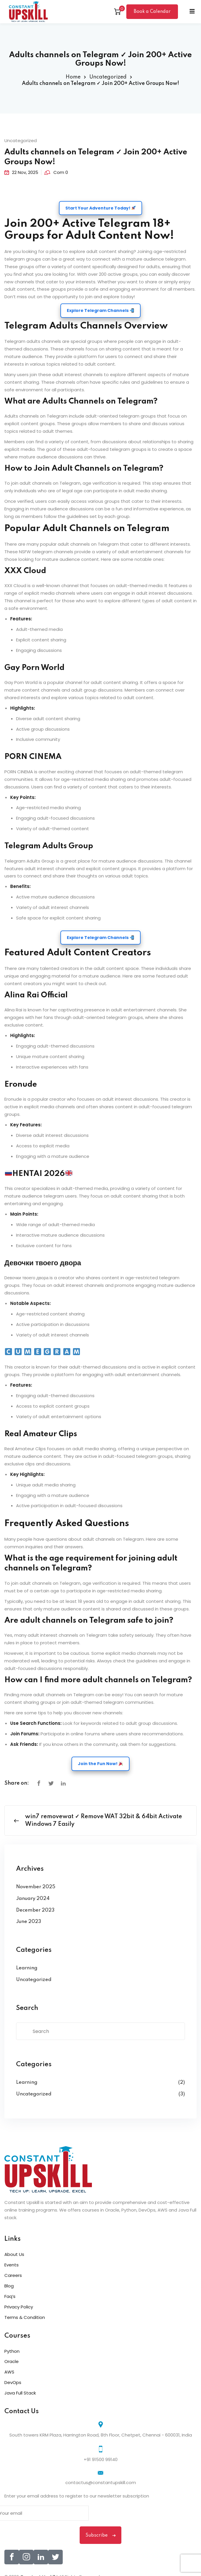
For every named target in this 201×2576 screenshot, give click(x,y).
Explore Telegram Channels (100, 310)
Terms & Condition (24, 2317)
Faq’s (9, 2296)
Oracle (11, 2361)
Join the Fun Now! (100, 1764)
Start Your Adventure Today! (100, 208)
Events (11, 2265)
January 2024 (33, 1898)
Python (12, 2351)
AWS (9, 2372)
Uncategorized (108, 77)
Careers (13, 2275)
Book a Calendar (152, 11)
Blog (9, 2286)
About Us (14, 2254)
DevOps (12, 2382)
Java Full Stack (20, 2393)
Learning (26, 1968)
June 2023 (28, 1921)
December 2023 (35, 1910)
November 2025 (35, 1886)
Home (73, 77)
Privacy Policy (18, 2307)
